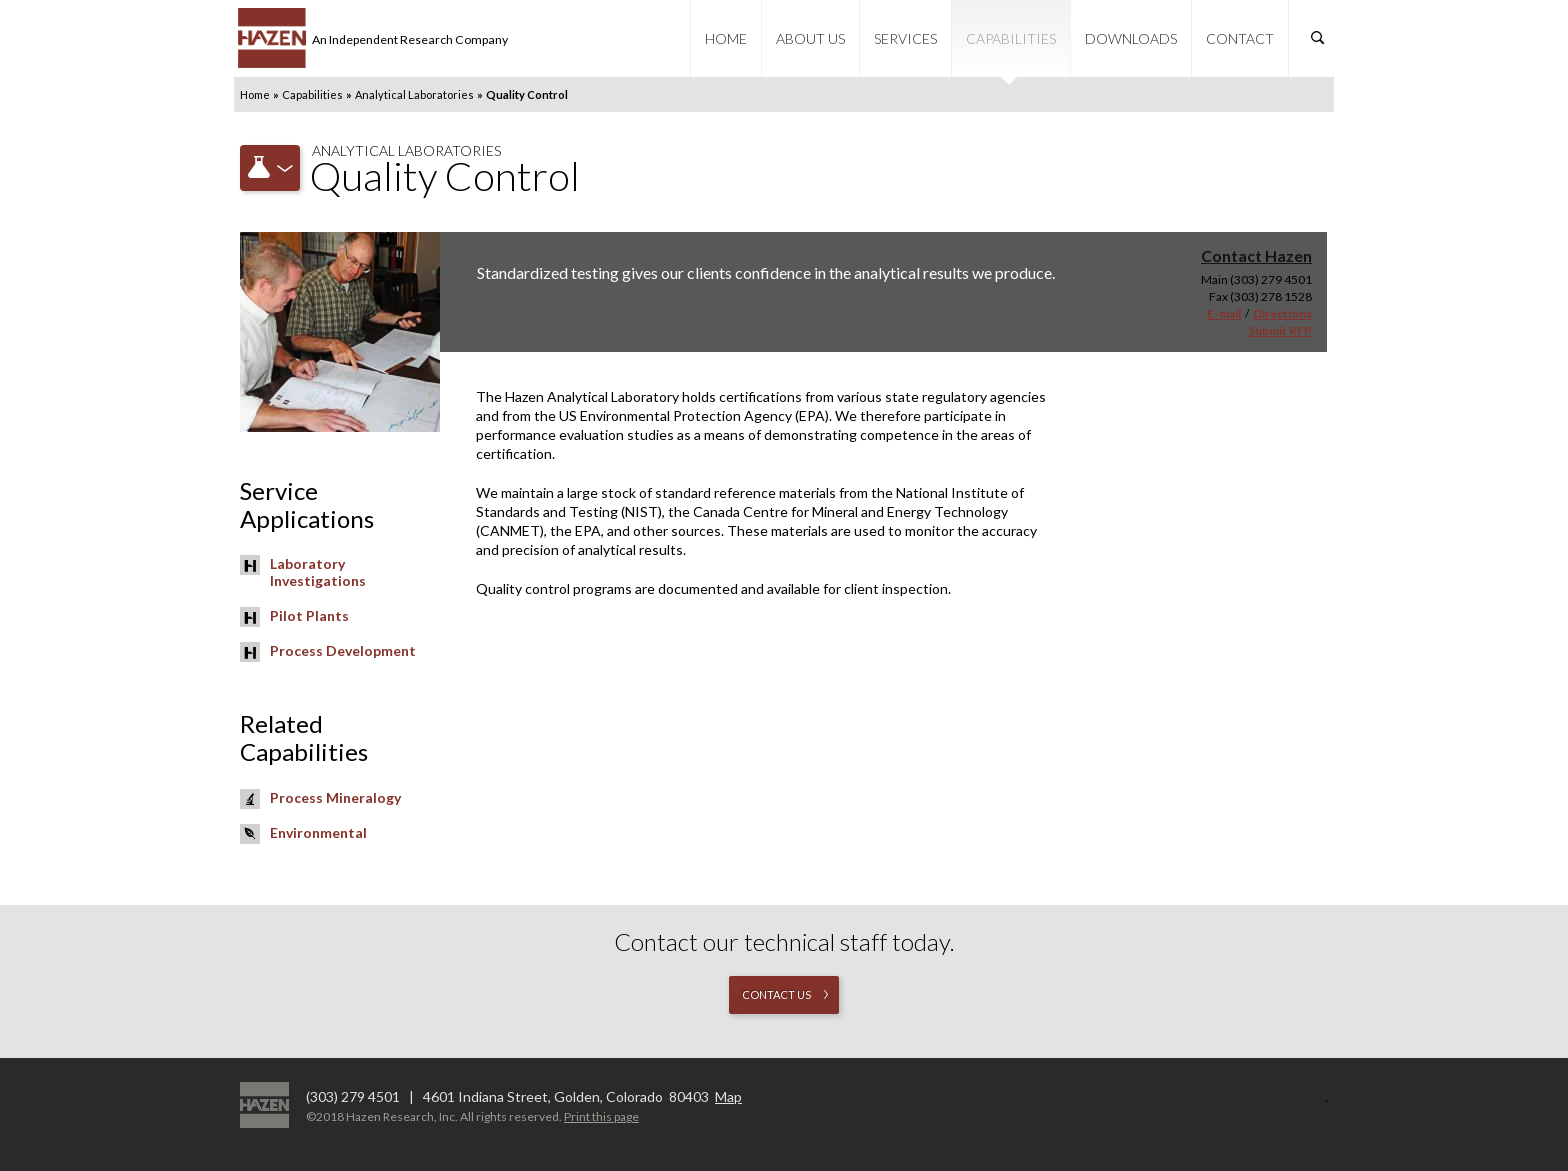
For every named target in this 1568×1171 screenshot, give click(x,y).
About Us (810, 38)
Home (726, 38)
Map (728, 1096)
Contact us (776, 994)
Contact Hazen (1256, 255)
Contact (1240, 38)
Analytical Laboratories (414, 94)
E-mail (1224, 313)
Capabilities (1011, 38)
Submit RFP (1280, 330)
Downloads (1131, 38)
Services (905, 38)
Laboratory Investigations (318, 572)
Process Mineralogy (335, 797)
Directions (1282, 313)
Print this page (601, 1116)
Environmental (318, 832)
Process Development (343, 650)
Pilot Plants (309, 615)
